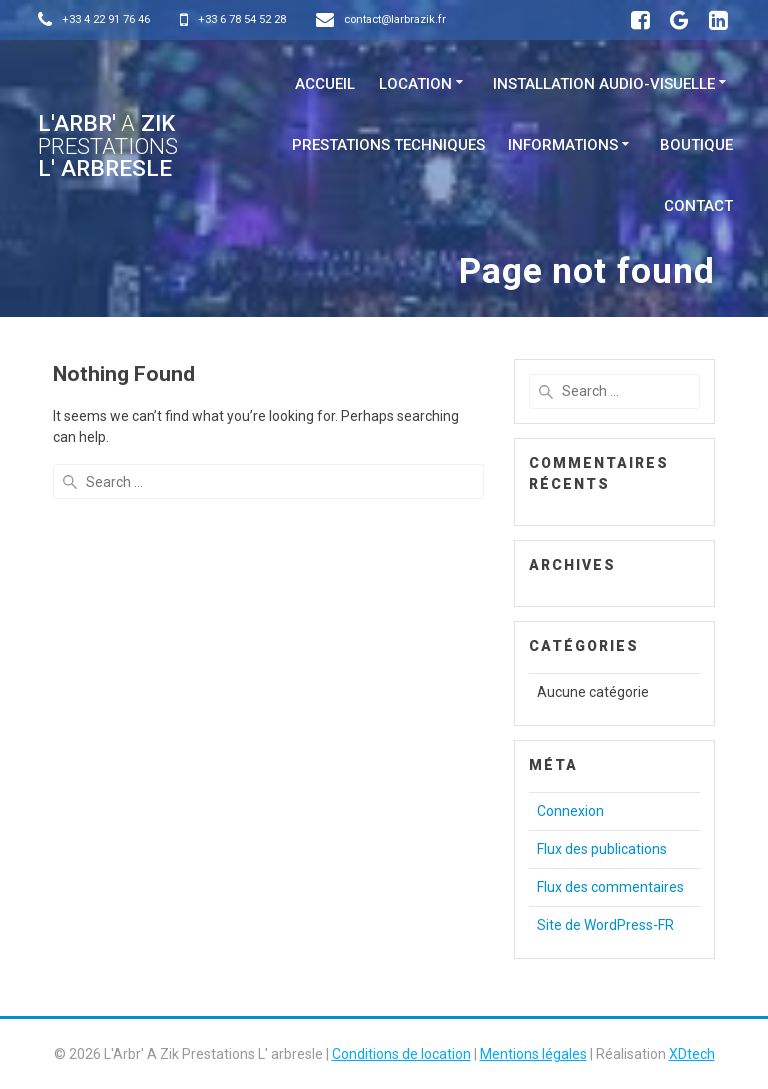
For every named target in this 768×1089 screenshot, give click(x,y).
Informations (563, 145)
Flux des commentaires (610, 887)
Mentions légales (533, 1054)
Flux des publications (602, 849)
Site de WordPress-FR (605, 925)
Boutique (696, 145)
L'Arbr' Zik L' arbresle (108, 145)
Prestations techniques (388, 145)
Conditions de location (401, 1054)
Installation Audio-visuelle (604, 84)
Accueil (325, 84)
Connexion (570, 811)
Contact (698, 206)
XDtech (692, 1054)
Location (415, 84)
